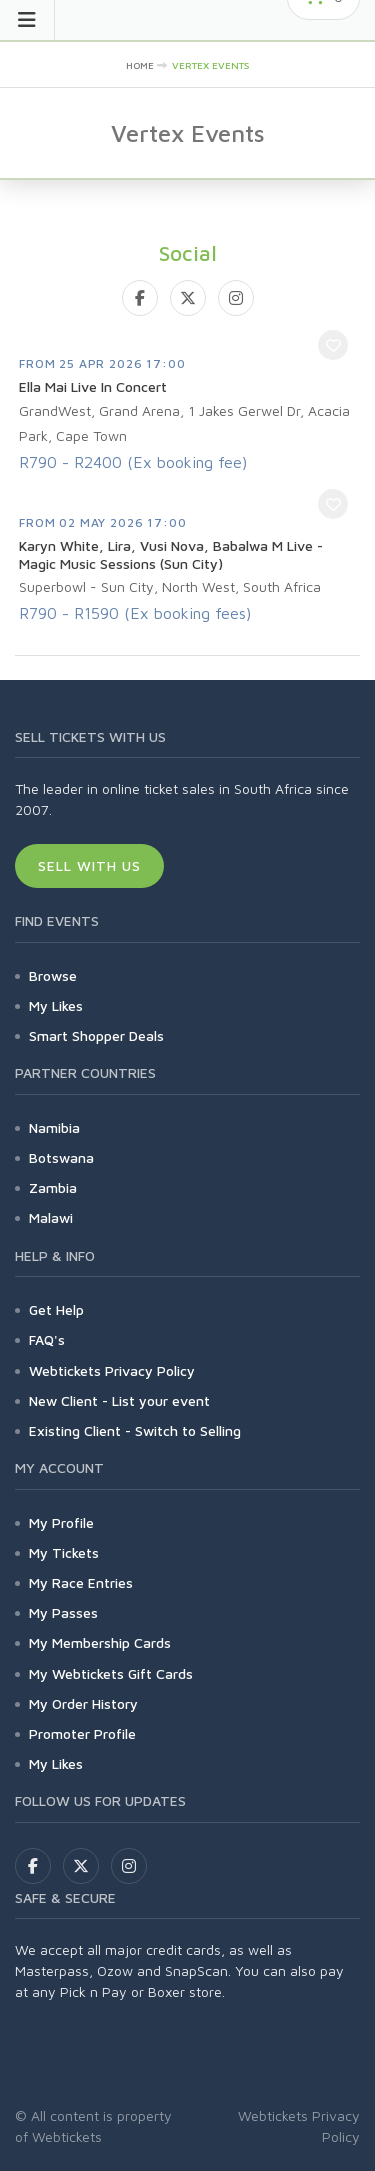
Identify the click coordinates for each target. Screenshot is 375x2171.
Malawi (51, 1217)
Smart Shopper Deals (96, 1035)
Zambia (53, 1187)
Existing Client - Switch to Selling (135, 1430)
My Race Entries (81, 1582)
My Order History (83, 1703)
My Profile (61, 1522)
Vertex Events (210, 65)
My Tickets (64, 1552)
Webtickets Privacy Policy (112, 1370)
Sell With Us (89, 865)
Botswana (61, 1157)
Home (140, 65)
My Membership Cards (100, 1642)
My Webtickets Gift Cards (111, 1673)
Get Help (56, 1309)
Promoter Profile (82, 1733)
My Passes (63, 1612)
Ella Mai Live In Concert (93, 386)
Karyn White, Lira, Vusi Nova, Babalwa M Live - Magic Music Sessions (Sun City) (171, 554)
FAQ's (47, 1339)
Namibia (54, 1127)
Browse (53, 975)
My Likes (56, 1005)
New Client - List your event (119, 1400)
